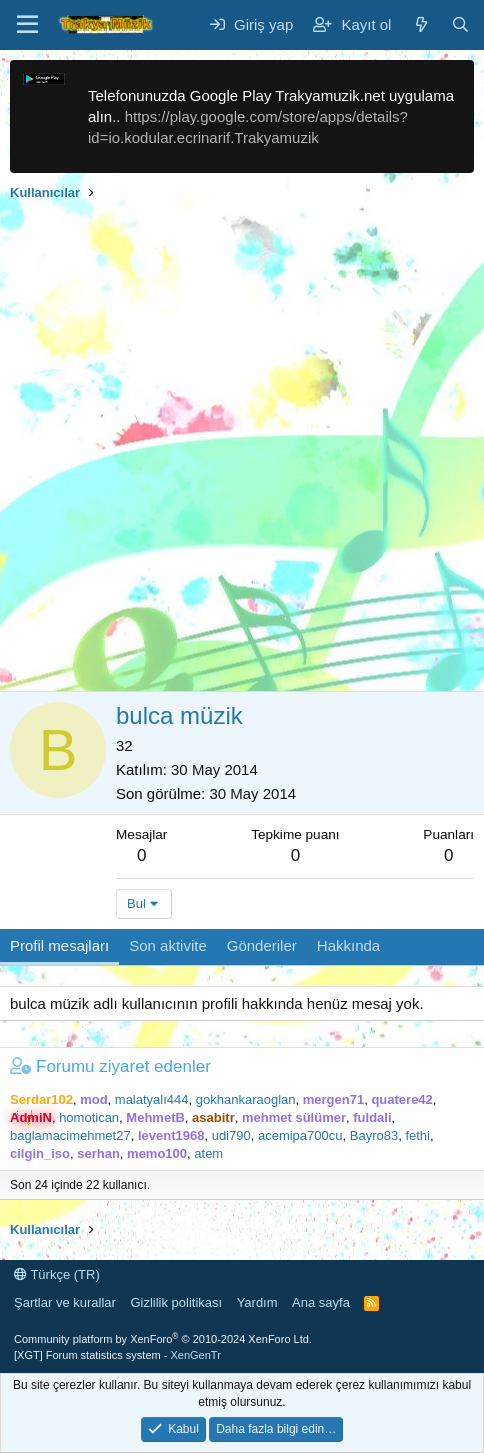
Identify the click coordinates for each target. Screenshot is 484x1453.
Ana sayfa (321, 1302)
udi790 (231, 1135)
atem (208, 1153)
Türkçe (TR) (57, 1274)
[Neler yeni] (420, 24)
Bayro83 (374, 1135)
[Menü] (27, 25)
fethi (417, 1135)
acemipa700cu (300, 1135)
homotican (89, 1117)
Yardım (257, 1302)
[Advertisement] (242, 449)
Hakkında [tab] (348, 945)
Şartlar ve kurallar (65, 1302)
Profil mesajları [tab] (59, 945)
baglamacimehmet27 (70, 1135)
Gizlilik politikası (176, 1302)
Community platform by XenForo (163, 1339)
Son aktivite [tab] (168, 945)
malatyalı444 (152, 1099)
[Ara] (460, 24)
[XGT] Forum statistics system (117, 1355)
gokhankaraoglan (246, 1099)
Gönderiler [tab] (262, 945)
